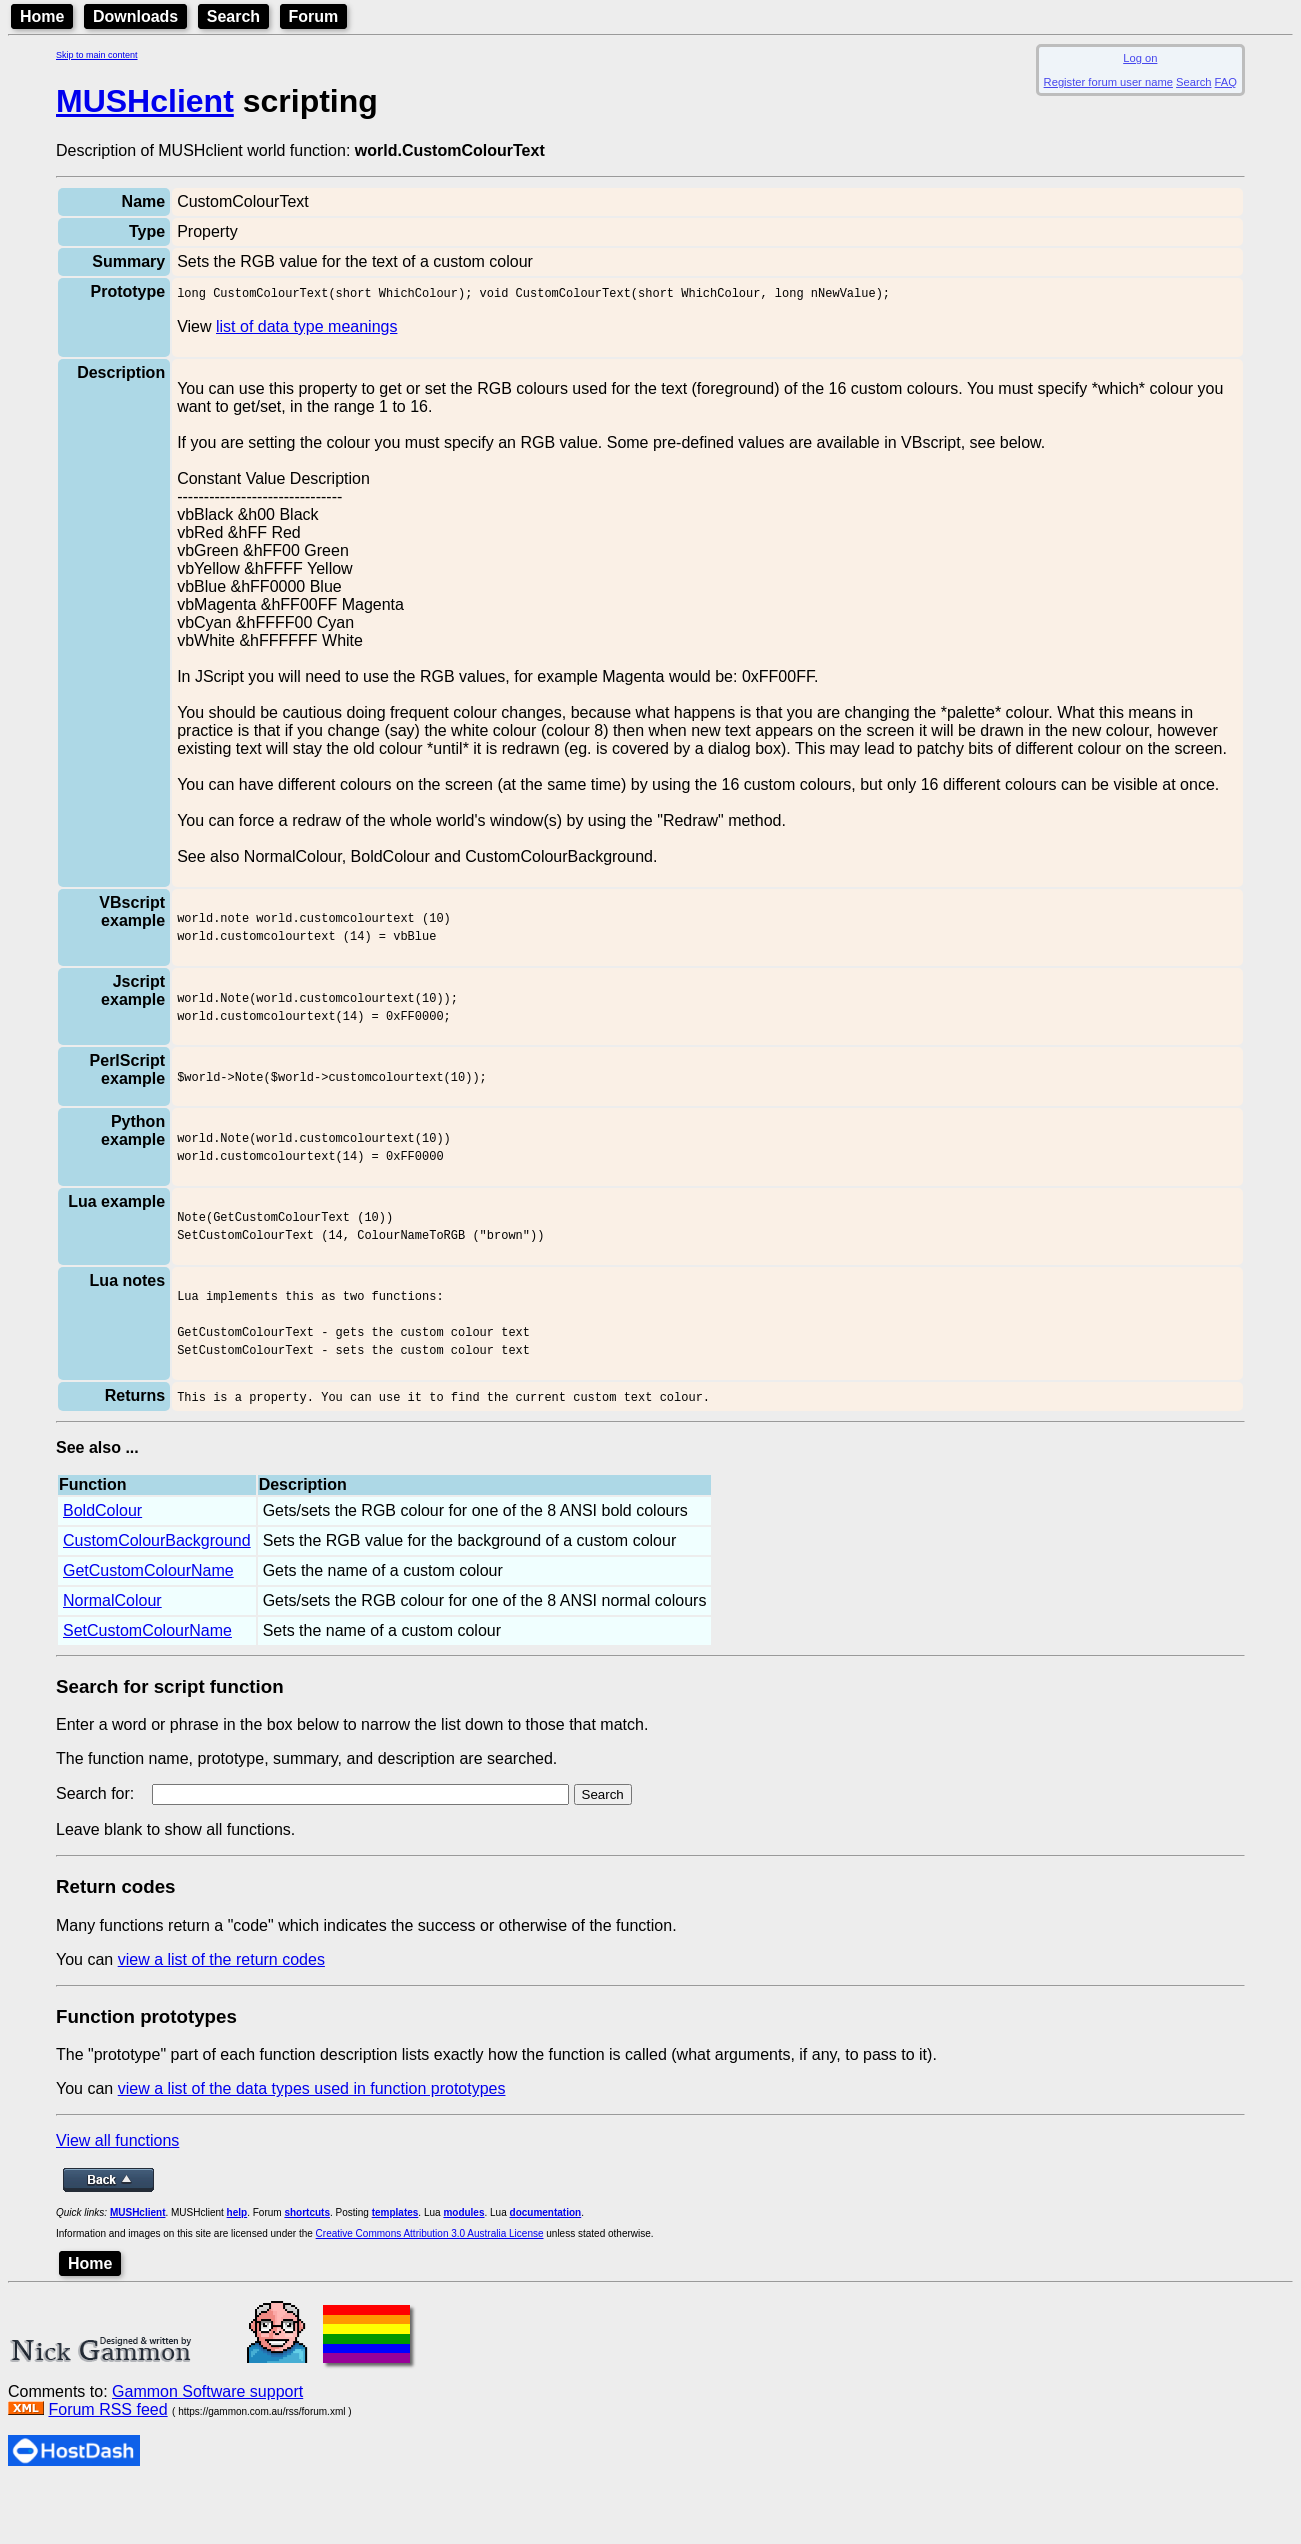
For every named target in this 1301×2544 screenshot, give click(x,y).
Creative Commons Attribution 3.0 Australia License (430, 2291)
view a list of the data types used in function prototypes (312, 2146)
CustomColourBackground (157, 1598)
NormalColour (112, 1658)
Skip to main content (97, 55)
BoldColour (102, 1568)
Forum (314, 16)
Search (233, 16)
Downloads (135, 16)
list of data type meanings (306, 329)
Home (42, 16)
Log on (1140, 58)
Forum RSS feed (107, 2467)
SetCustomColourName (147, 1688)
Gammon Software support (207, 2449)
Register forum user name (1108, 82)
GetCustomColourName (148, 1628)
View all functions (117, 2198)
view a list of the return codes (221, 2017)
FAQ (1226, 82)
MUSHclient (145, 101)
